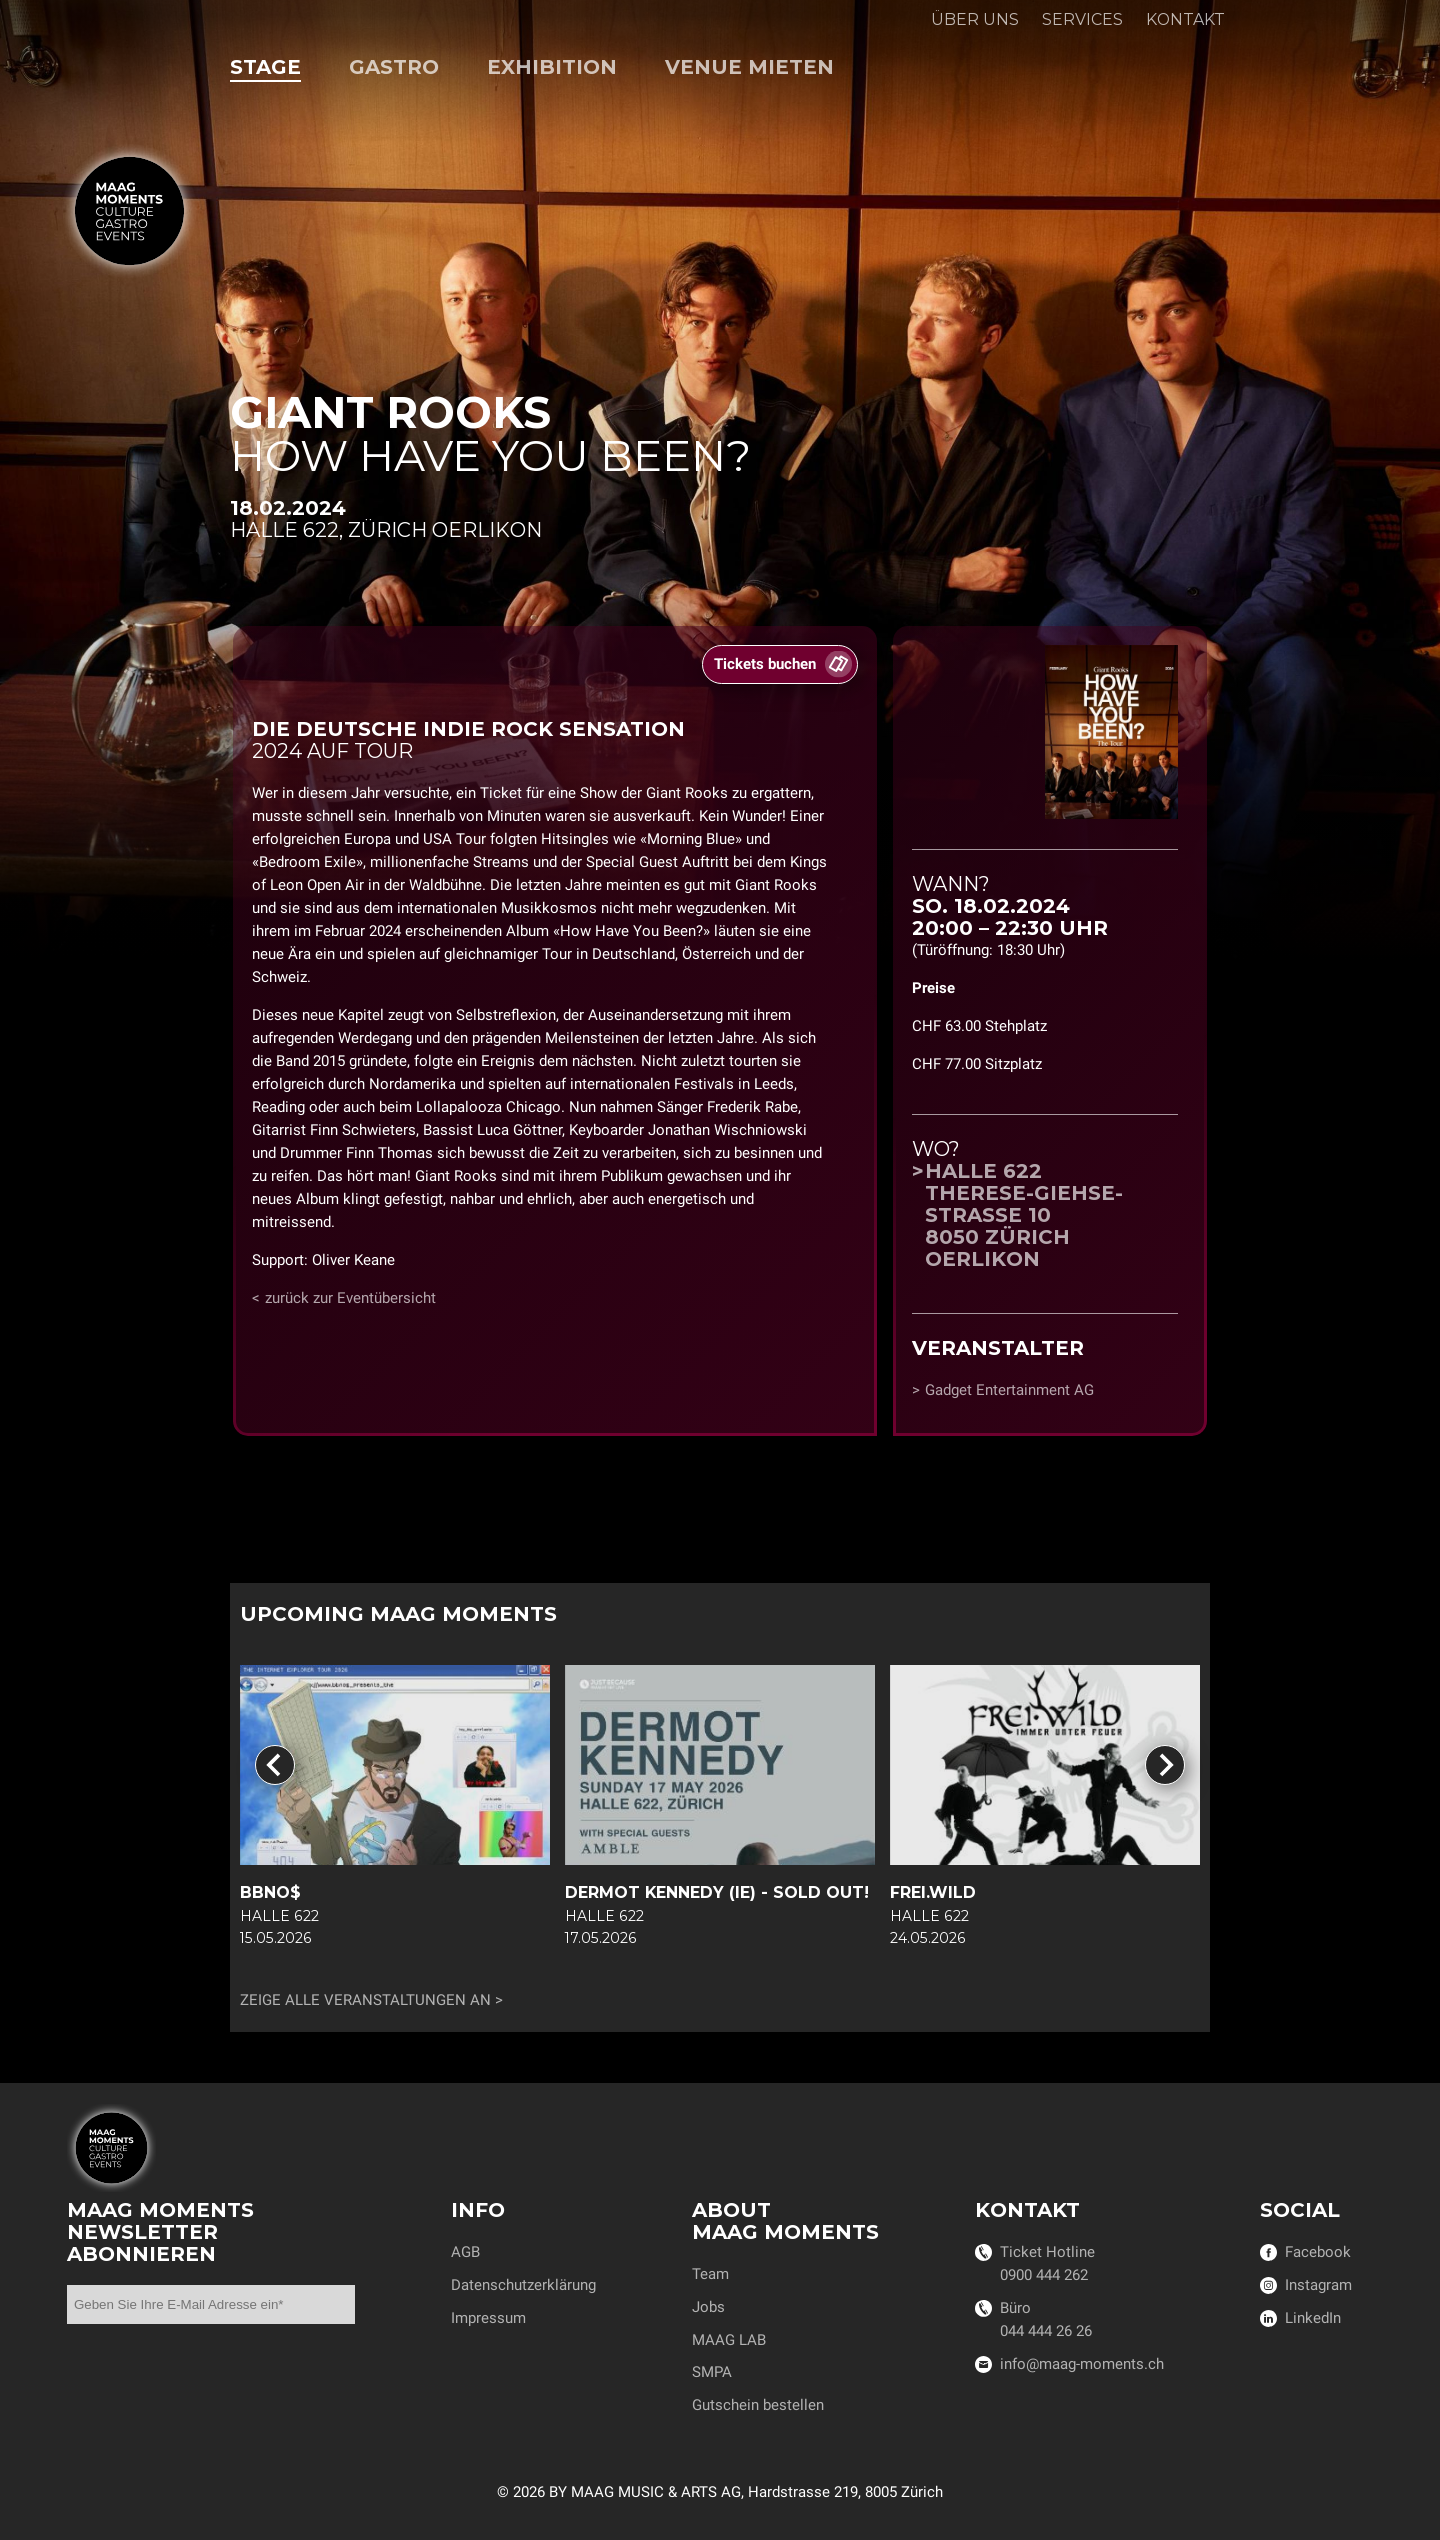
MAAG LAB (729, 2340)
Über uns (975, 19)
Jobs (708, 2307)
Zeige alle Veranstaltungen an (365, 2000)
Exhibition (552, 67)
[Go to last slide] (275, 1766)
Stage (265, 67)
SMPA (712, 2372)
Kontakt (1185, 19)
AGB (465, 2252)
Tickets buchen (765, 664)
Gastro (394, 67)
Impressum (488, 2318)
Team (710, 2274)
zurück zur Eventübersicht (350, 1298)
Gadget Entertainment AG (1009, 1391)
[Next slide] (1165, 1766)
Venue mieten (749, 67)
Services (1082, 19)
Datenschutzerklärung (523, 2285)
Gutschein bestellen (758, 2405)
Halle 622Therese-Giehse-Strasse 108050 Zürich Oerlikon (1024, 1216)
